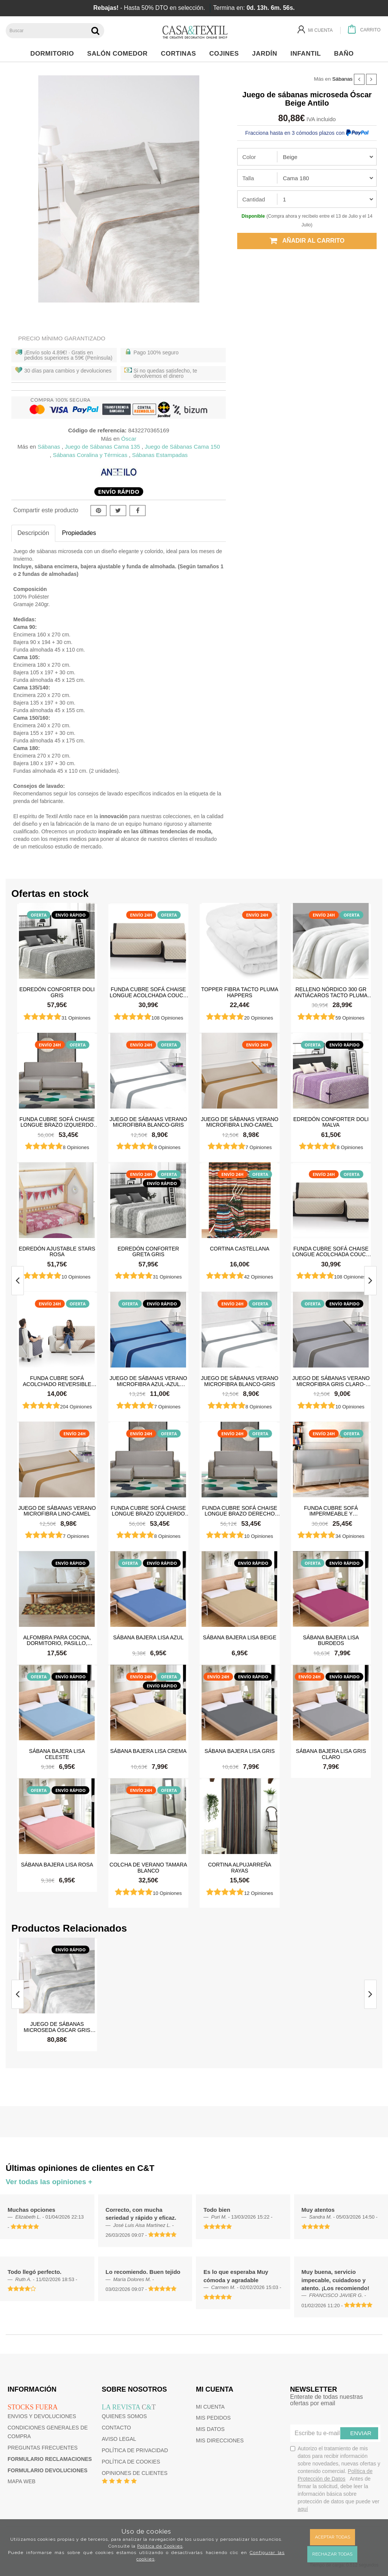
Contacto (116, 2428)
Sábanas (342, 79)
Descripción (33, 533)
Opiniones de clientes (134, 2473)
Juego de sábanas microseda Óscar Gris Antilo (57, 2026)
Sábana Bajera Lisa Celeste (57, 1753)
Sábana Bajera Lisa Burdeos (331, 1640)
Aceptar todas (332, 2537)
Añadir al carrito (306, 240)
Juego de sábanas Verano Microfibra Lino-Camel (239, 1121)
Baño (346, 53)
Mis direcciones (220, 2440)
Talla (248, 178)
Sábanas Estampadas (160, 455)
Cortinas (180, 53)
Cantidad (253, 199)
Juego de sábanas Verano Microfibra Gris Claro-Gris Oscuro (331, 1380)
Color (249, 157)
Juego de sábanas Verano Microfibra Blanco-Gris (148, 1121)
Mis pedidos (213, 2418)
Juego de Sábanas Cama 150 (182, 446)
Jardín (266, 53)
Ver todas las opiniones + (49, 2182)
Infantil (307, 53)
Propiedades (79, 533)
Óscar (128, 438)
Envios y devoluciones (42, 2416)
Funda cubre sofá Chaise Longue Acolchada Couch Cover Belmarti (148, 992)
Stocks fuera (33, 2407)
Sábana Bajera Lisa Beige (240, 1637)
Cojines (226, 53)
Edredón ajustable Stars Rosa (57, 1251)
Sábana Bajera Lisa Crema (148, 1751)
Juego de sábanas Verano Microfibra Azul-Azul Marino (148, 1380)
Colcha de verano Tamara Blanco (148, 1867)
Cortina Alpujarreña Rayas (239, 1867)
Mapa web (22, 2481)
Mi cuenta (210, 2407)
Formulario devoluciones (48, 2470)
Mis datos (210, 2429)
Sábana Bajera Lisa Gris (240, 1751)
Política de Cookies (160, 2546)
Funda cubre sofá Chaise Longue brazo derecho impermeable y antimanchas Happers (239, 1510)
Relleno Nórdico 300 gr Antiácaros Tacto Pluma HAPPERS (331, 992)
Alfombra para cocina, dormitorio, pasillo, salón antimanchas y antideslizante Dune (57, 1640)
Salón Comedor (119, 53)
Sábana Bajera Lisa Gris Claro (331, 1753)
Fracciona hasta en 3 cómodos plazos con (307, 133)
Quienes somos (124, 2416)
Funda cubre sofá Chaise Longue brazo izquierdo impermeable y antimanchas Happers (56, 1121)
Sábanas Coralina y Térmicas (90, 455)
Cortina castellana (239, 1249)
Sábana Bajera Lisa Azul (148, 1637)
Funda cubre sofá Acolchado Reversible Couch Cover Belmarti (57, 1380)
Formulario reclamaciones (50, 2459)
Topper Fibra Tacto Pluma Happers (239, 992)
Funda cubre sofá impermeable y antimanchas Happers (331, 1510)
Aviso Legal (119, 2439)
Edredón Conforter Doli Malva (331, 1121)
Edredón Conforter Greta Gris (148, 1251)
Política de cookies (131, 2462)
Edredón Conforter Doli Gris (57, 992)
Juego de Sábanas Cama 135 (102, 446)
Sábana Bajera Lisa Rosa (57, 1865)
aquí (303, 2509)
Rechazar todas (332, 2554)
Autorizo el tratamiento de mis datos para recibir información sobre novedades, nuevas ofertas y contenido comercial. (335, 2478)
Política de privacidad (135, 2450)
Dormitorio (54, 53)
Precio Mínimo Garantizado (61, 338)
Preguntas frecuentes (43, 2448)
